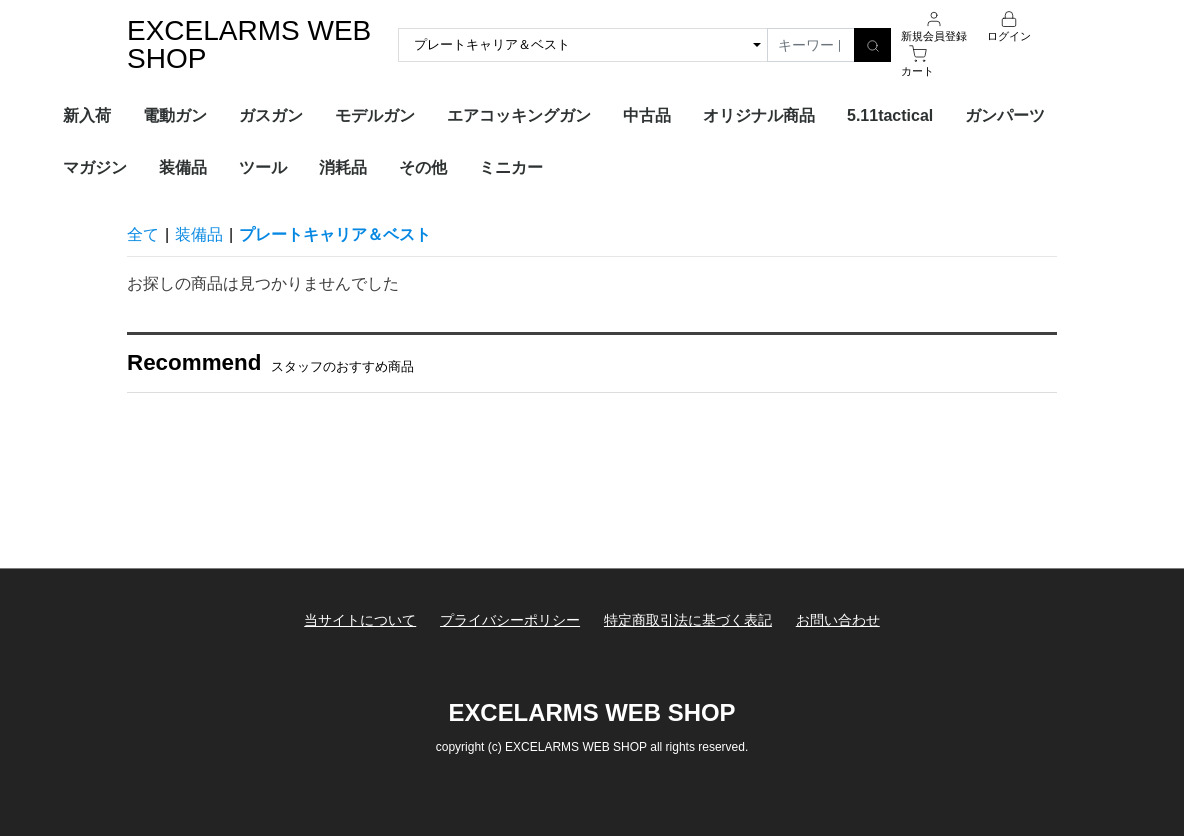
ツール (263, 167)
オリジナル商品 (759, 115)
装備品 (183, 167)
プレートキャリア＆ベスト (335, 234)
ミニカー (511, 167)
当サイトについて (359, 620)
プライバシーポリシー (510, 620)
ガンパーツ (1005, 115)
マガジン (95, 167)
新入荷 (87, 115)
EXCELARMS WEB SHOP (249, 44)
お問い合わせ (839, 620)
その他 (423, 167)
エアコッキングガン (519, 115)
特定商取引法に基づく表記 (688, 620)
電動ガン (175, 115)
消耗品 (343, 167)
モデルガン (375, 115)
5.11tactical (890, 115)
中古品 (647, 115)
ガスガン (271, 115)
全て (143, 234)
